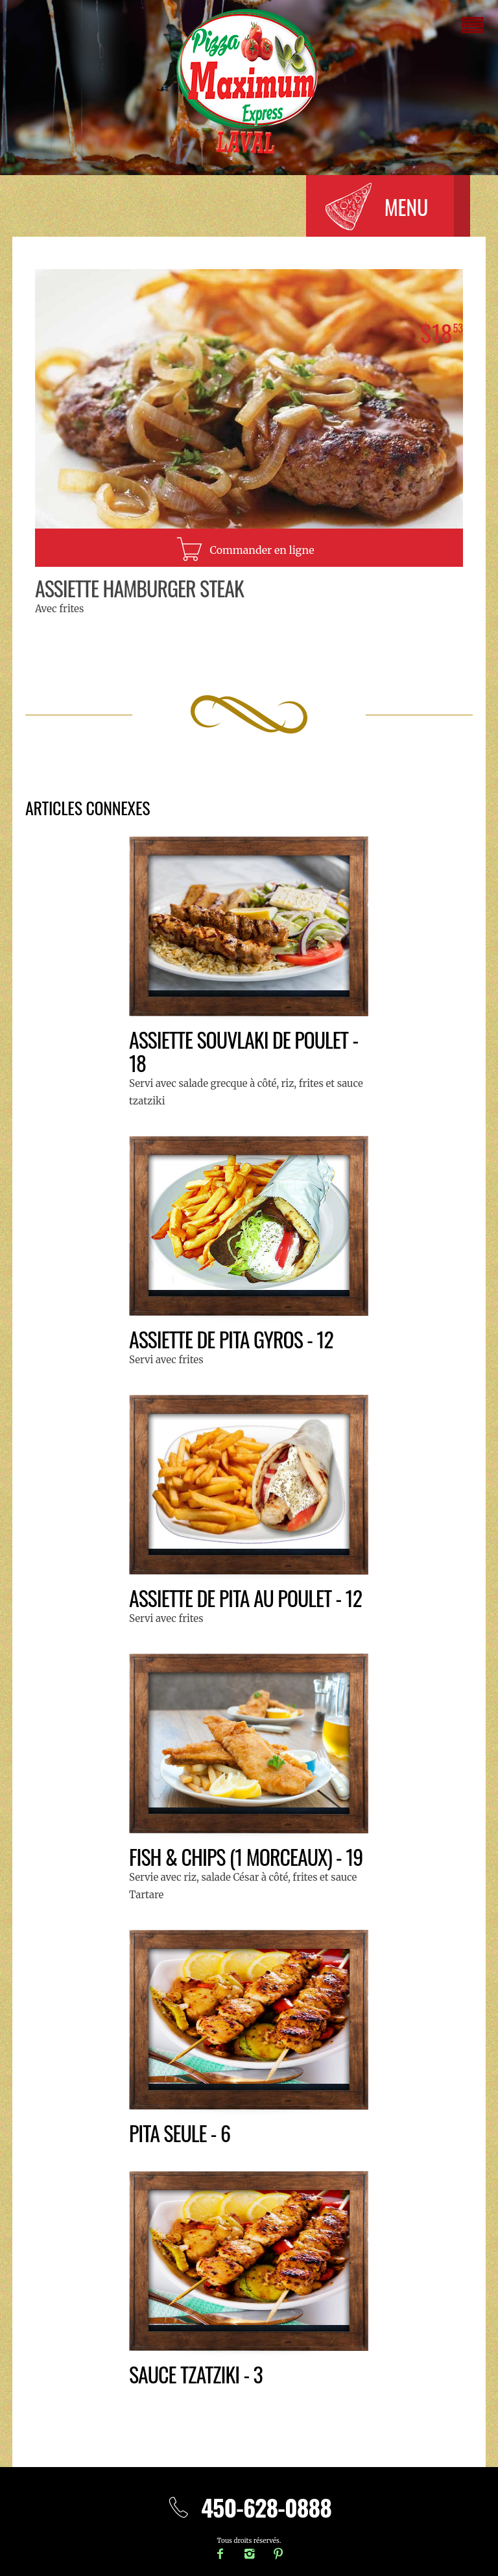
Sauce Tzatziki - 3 (196, 2374)
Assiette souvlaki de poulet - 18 (243, 1051)
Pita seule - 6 (179, 2132)
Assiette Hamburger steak (139, 588)
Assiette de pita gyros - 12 (231, 1339)
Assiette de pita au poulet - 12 (245, 1597)
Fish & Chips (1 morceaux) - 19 (245, 1856)
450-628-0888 (249, 2507)
